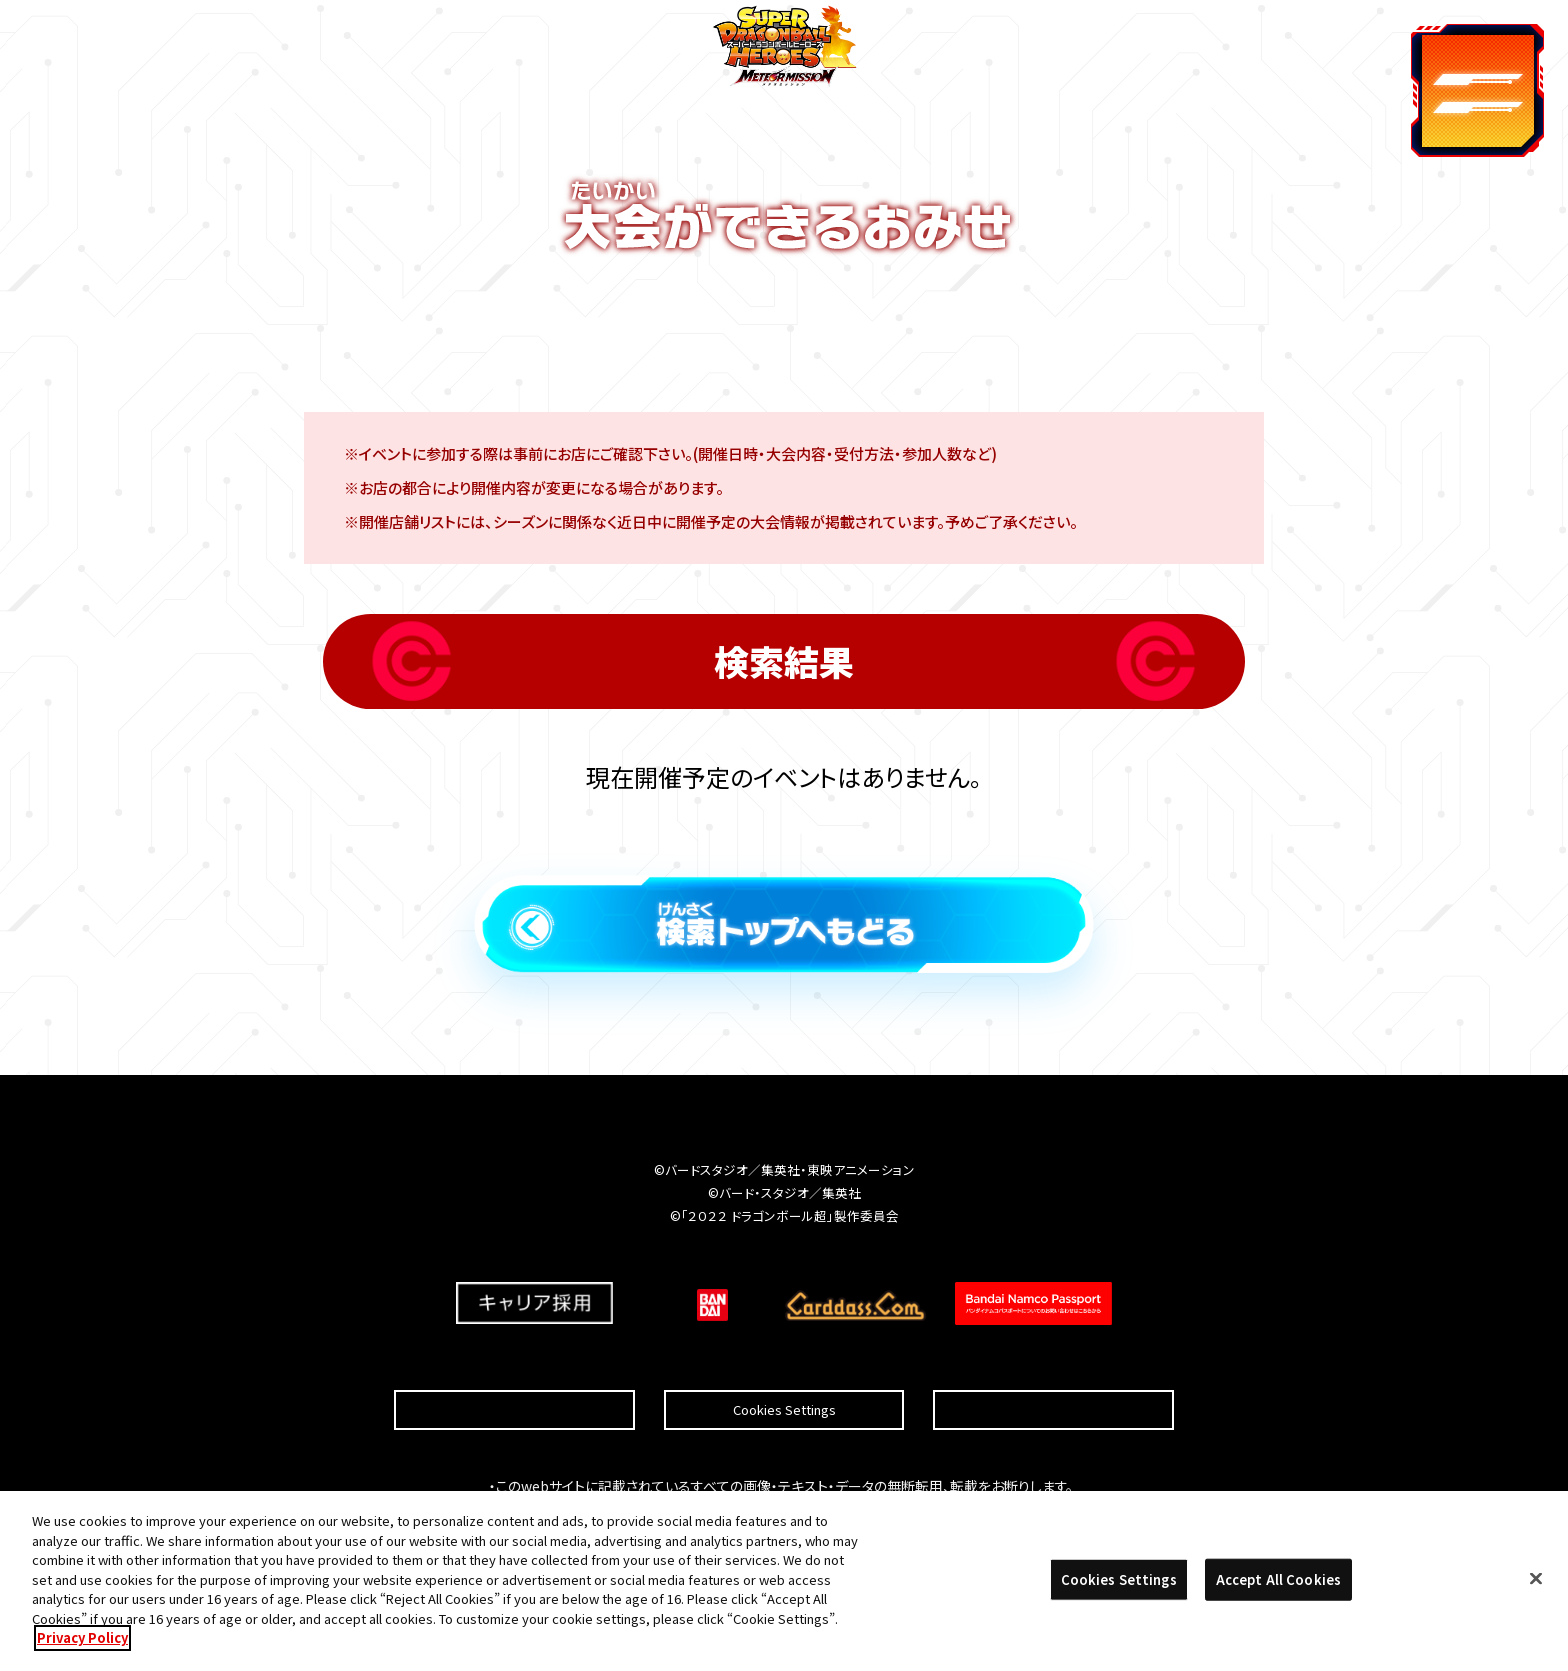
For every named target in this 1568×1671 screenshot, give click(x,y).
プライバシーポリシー (1053, 1360)
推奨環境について (514, 1360)
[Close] (1536, 1585)
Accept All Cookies (1278, 1585)
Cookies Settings (784, 1360)
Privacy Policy (82, 1644)
